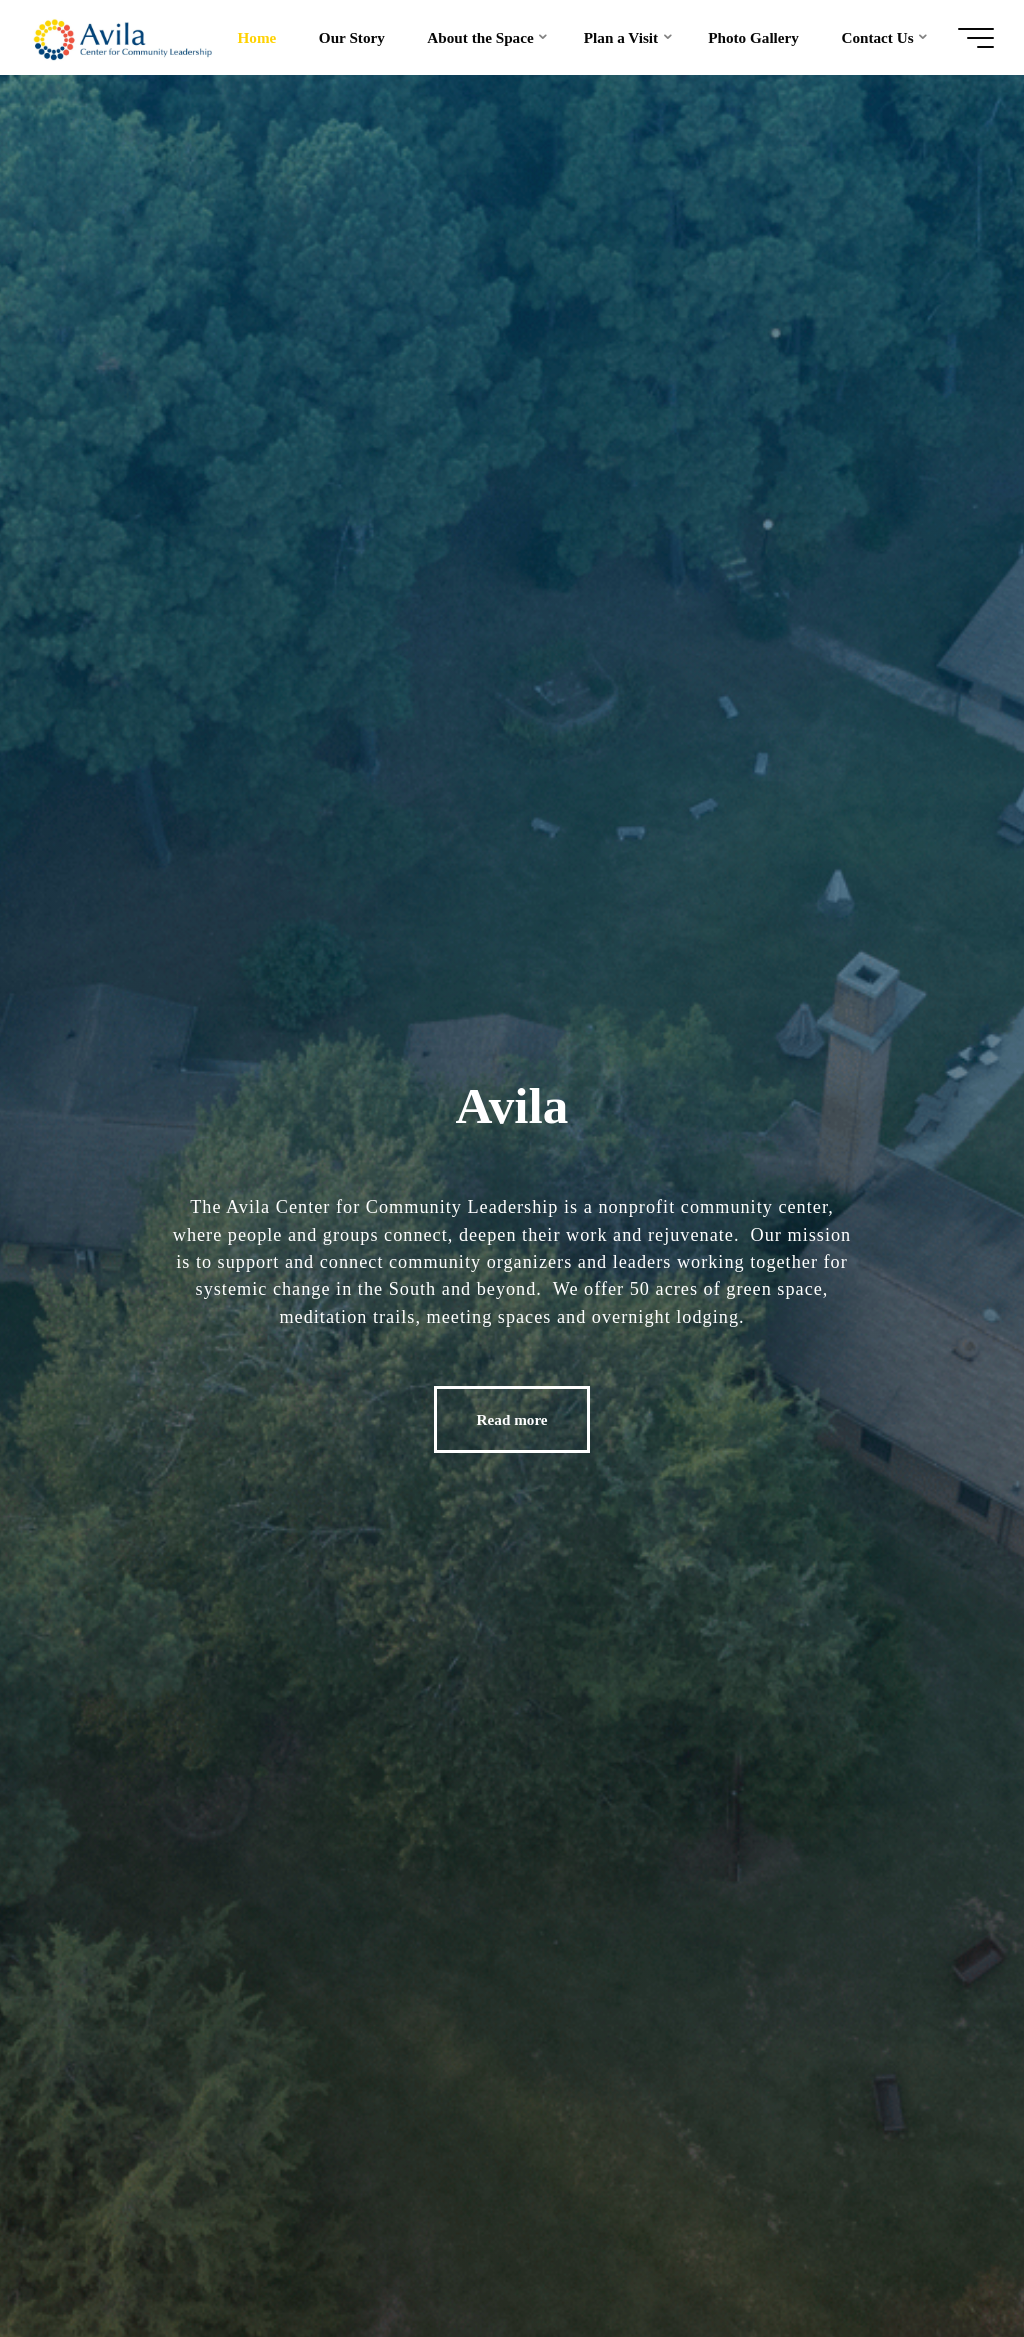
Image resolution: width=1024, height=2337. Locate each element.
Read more (512, 1419)
